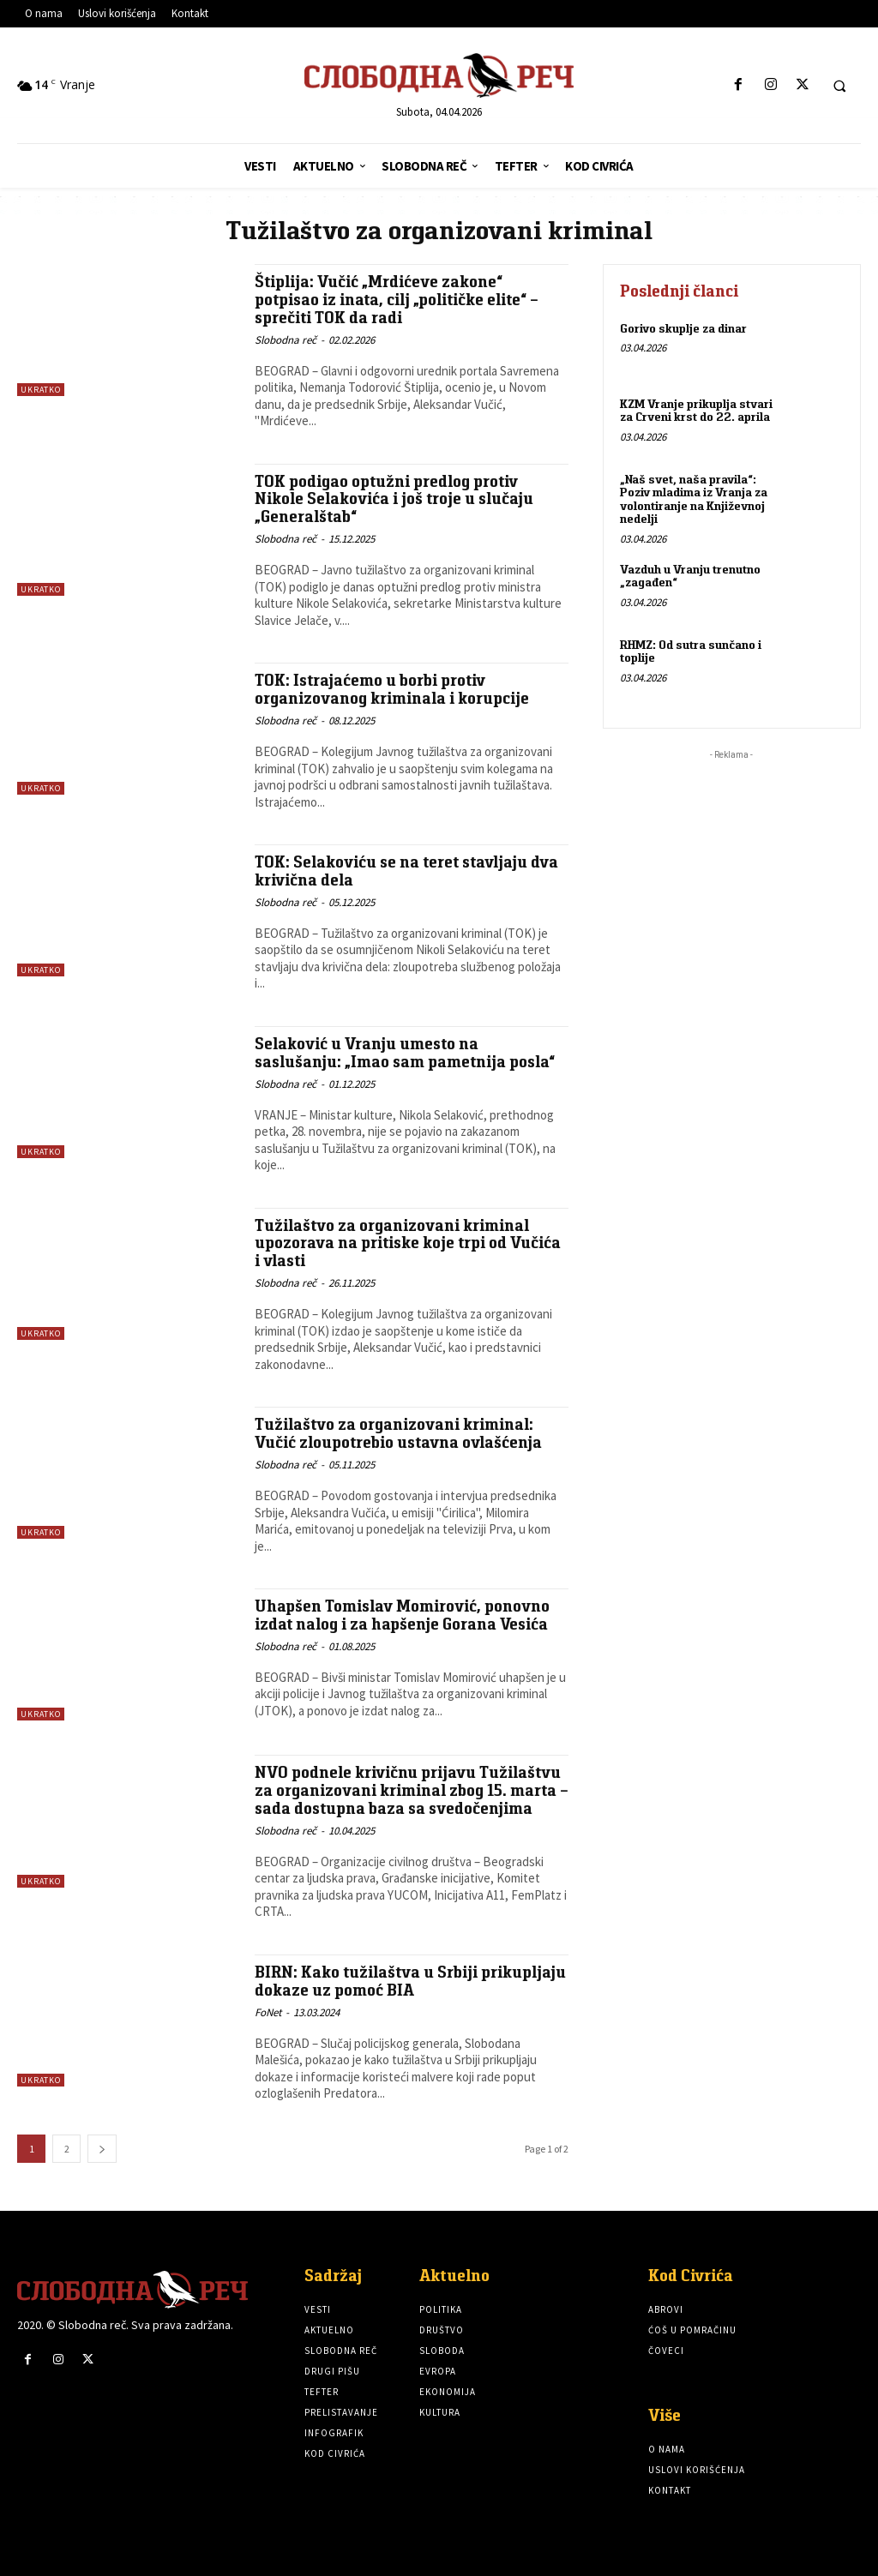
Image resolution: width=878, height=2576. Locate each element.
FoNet (268, 2012)
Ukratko (41, 389)
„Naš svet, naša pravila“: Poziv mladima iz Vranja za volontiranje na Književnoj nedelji (693, 498)
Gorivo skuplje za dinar (683, 328)
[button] (839, 85)
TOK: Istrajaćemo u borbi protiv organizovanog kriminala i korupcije (392, 689)
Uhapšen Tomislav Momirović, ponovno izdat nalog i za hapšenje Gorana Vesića (403, 1615)
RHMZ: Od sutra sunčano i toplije (690, 650)
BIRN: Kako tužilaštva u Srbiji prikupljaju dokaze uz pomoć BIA (378, 1981)
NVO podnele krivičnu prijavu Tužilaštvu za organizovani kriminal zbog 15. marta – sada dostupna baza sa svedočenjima (409, 1790)
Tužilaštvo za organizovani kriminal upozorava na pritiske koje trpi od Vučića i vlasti (409, 1243)
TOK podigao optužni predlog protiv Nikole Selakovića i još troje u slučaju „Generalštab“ (394, 499)
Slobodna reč (285, 340)
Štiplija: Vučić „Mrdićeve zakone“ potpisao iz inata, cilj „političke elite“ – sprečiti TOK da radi (398, 300)
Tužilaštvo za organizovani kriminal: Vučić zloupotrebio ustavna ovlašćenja (399, 1433)
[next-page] (102, 2149)
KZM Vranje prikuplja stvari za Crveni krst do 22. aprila (696, 410)
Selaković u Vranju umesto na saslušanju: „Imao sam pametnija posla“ (405, 1053)
